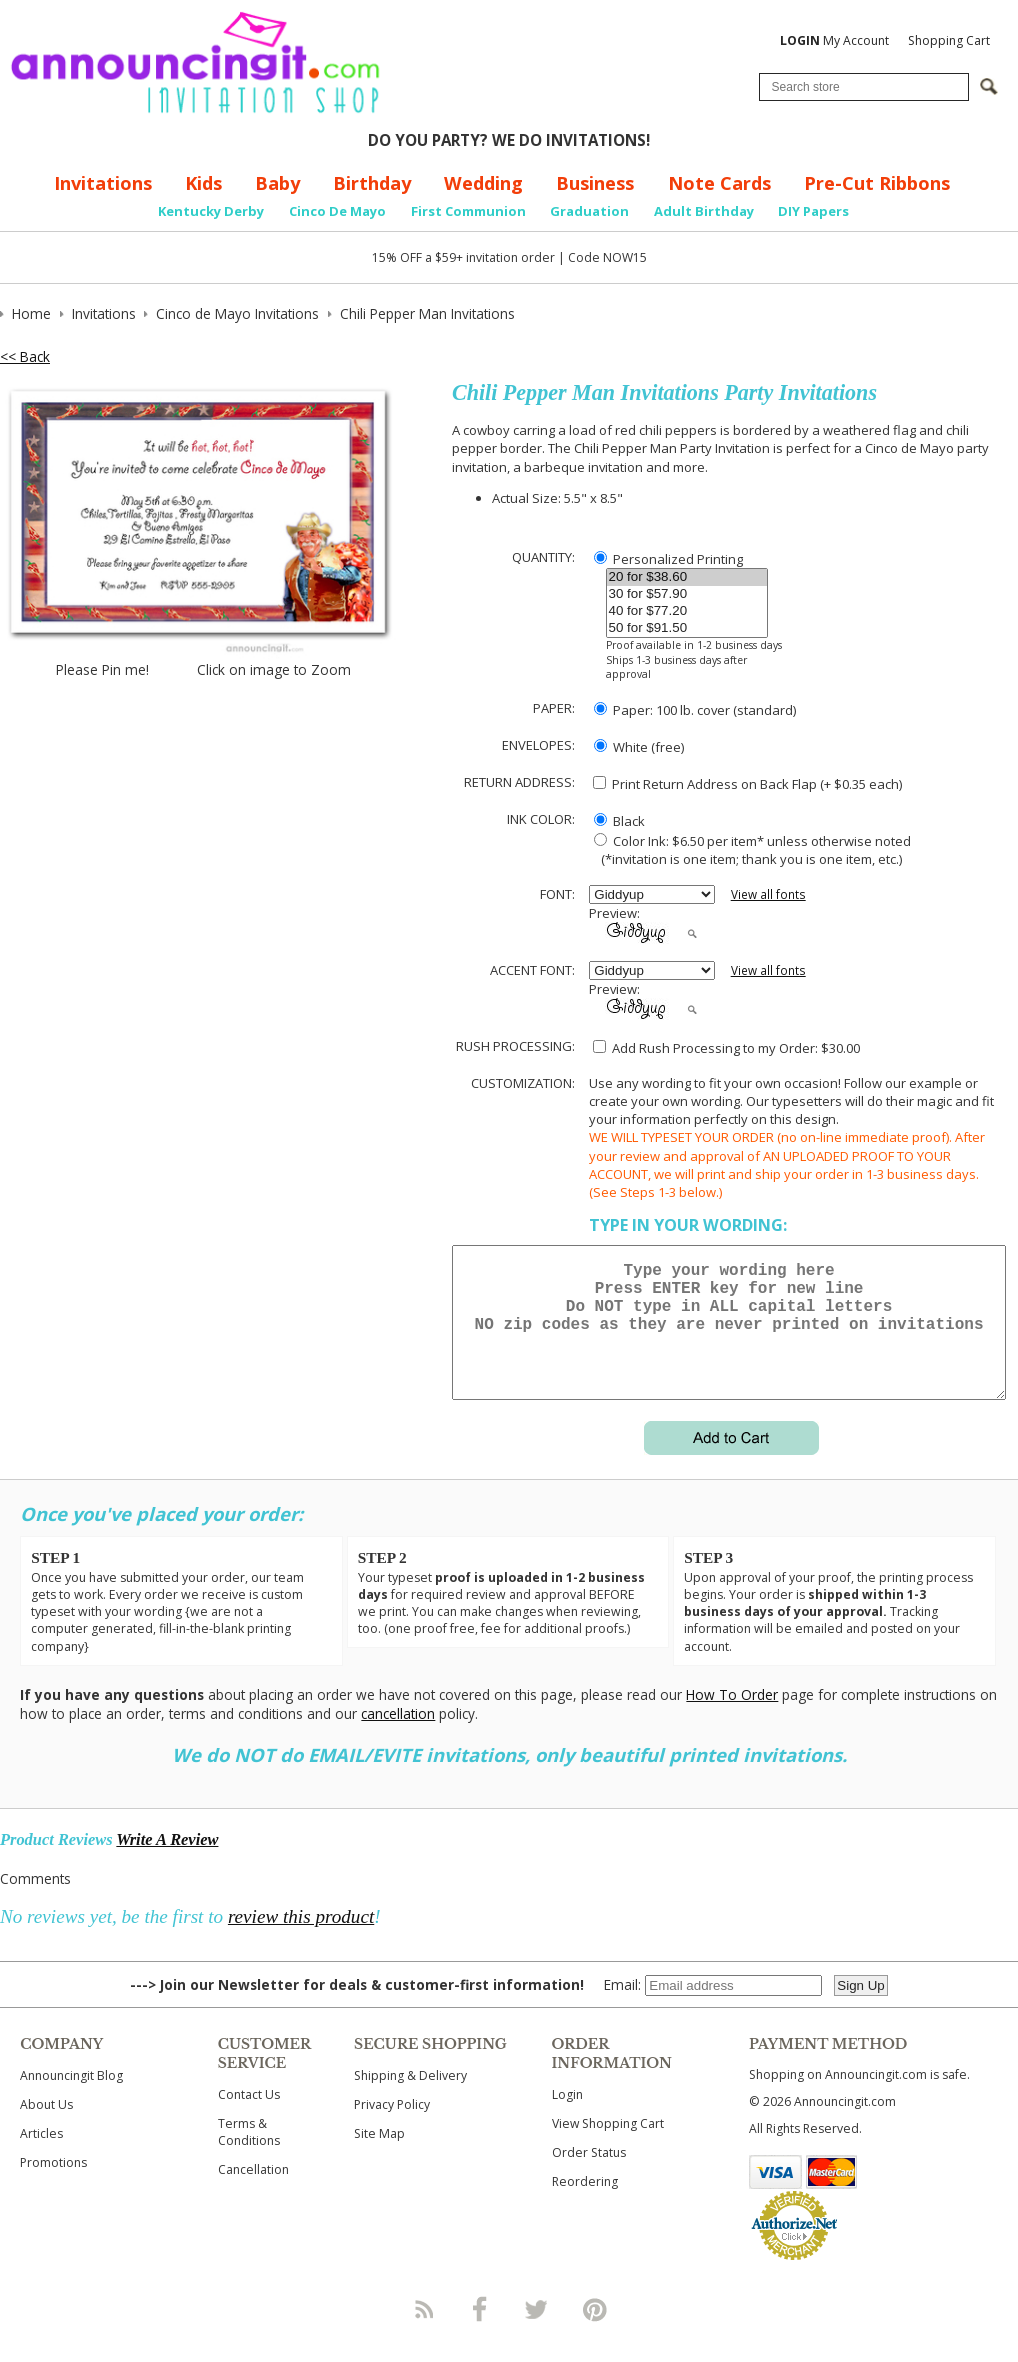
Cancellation (253, 2193)
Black (619, 821)
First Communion (468, 211)
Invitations (103, 183)
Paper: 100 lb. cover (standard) (695, 710)
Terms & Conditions (249, 2156)
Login (567, 2118)
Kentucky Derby (211, 211)
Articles (41, 2157)
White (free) (639, 747)
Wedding (483, 183)
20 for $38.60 (687, 577)
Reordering (585, 2205)
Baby (277, 183)
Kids (203, 183)
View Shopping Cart (608, 2147)
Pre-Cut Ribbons (877, 183)
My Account (834, 40)
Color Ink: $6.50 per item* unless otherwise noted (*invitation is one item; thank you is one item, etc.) (750, 850)
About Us (46, 2128)
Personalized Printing (668, 559)
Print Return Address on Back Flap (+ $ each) (747, 784)
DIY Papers (813, 211)
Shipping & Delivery (410, 2099)
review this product (301, 1940)
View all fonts (768, 894)
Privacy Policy (392, 2128)
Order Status (589, 2176)
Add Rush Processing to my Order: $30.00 (726, 1048)
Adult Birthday (704, 211)
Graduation (589, 211)
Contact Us (249, 2118)
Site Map (379, 2157)
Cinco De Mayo (337, 211)
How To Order (732, 1718)
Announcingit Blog (71, 2099)
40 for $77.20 (687, 611)
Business (595, 183)
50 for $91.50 (687, 628)
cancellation (398, 1737)
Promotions (53, 2186)
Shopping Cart (949, 40)
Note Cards (719, 183)
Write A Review (167, 1863)
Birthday (372, 183)
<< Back (25, 356)
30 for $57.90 (687, 594)
